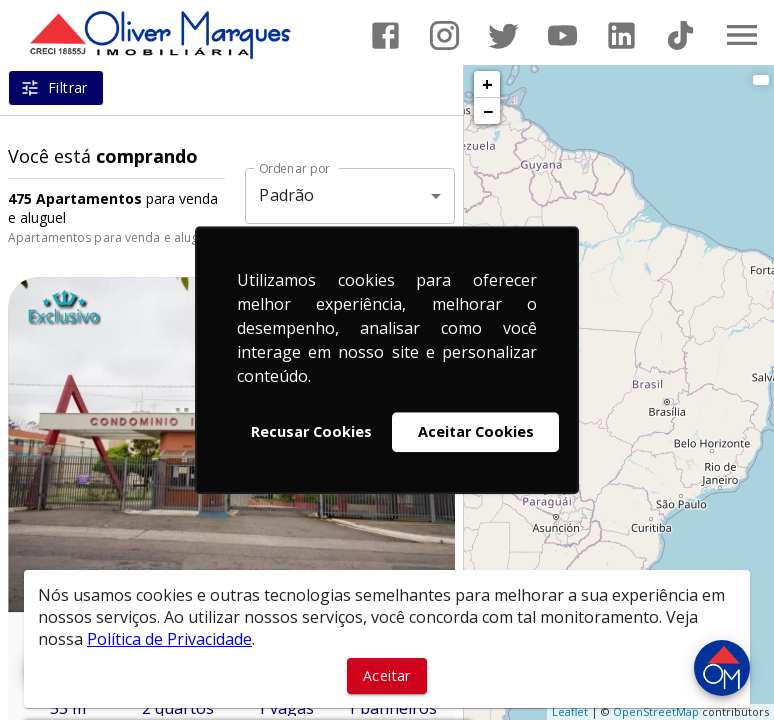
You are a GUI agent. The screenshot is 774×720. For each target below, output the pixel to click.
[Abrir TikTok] (680, 35)
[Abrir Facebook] (385, 35)
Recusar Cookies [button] (311, 431)
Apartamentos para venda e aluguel (112, 237)
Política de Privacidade (169, 639)
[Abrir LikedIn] (621, 35)
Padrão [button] (286, 195)
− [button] (488, 111)
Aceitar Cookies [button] (476, 431)
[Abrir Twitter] (503, 35)
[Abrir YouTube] (562, 35)
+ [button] (487, 84)
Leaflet (570, 711)
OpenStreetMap (656, 711)
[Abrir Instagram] (444, 35)
